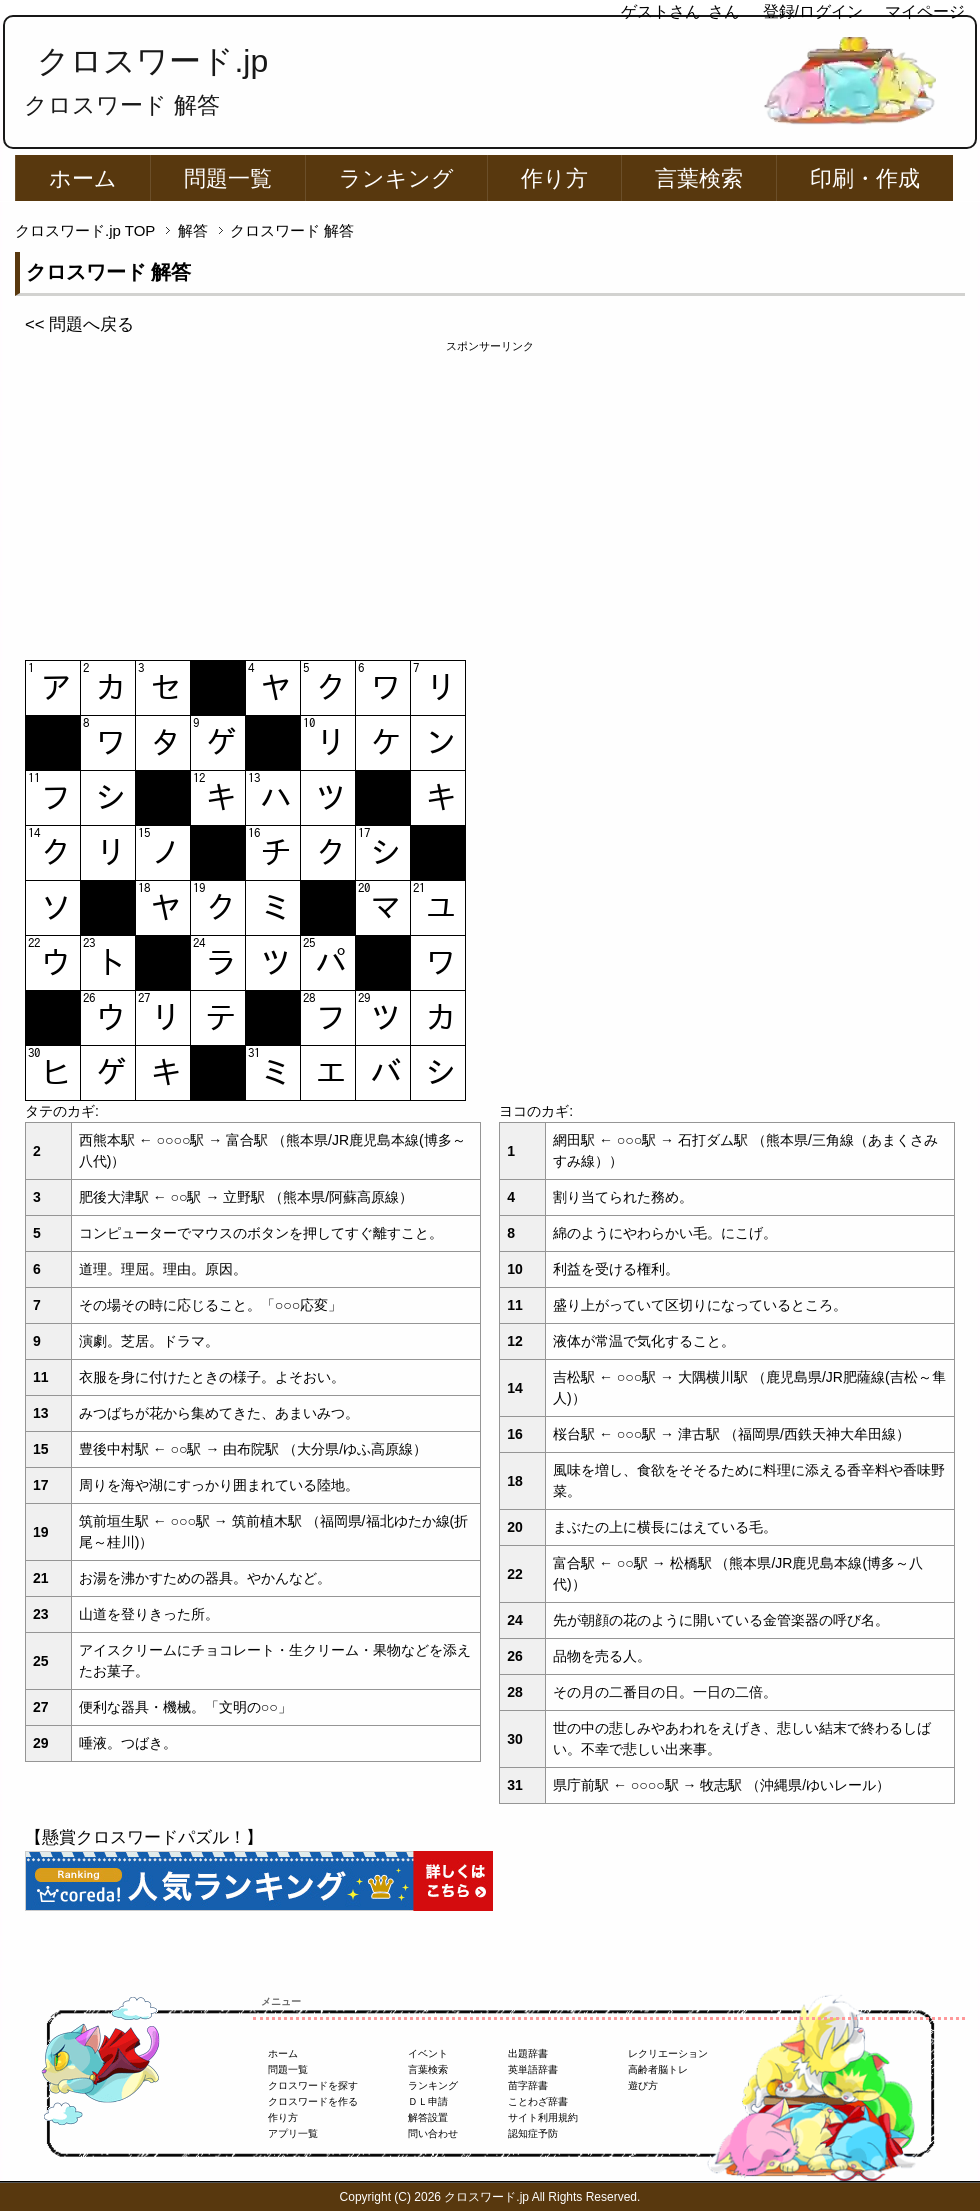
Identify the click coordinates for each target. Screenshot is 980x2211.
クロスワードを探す (313, 2085)
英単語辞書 (533, 2069)
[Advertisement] (490, 495)
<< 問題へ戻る (79, 324)
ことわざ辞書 (538, 2101)
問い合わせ (433, 2133)
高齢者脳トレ (658, 2069)
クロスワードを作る (313, 2101)
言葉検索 (699, 178)
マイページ (925, 11)
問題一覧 (228, 178)
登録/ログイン (813, 11)
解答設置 (428, 2117)
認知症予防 (533, 2133)
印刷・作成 (865, 178)
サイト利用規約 (543, 2117)
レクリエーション (668, 2053)
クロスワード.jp (152, 61)
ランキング (396, 178)
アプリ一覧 (293, 2133)
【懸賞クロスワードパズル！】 (144, 1837)
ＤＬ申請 (428, 2101)
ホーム (83, 178)
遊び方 (643, 2085)
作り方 (554, 178)
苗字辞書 (528, 2085)
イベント (428, 2053)
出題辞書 (528, 2053)
